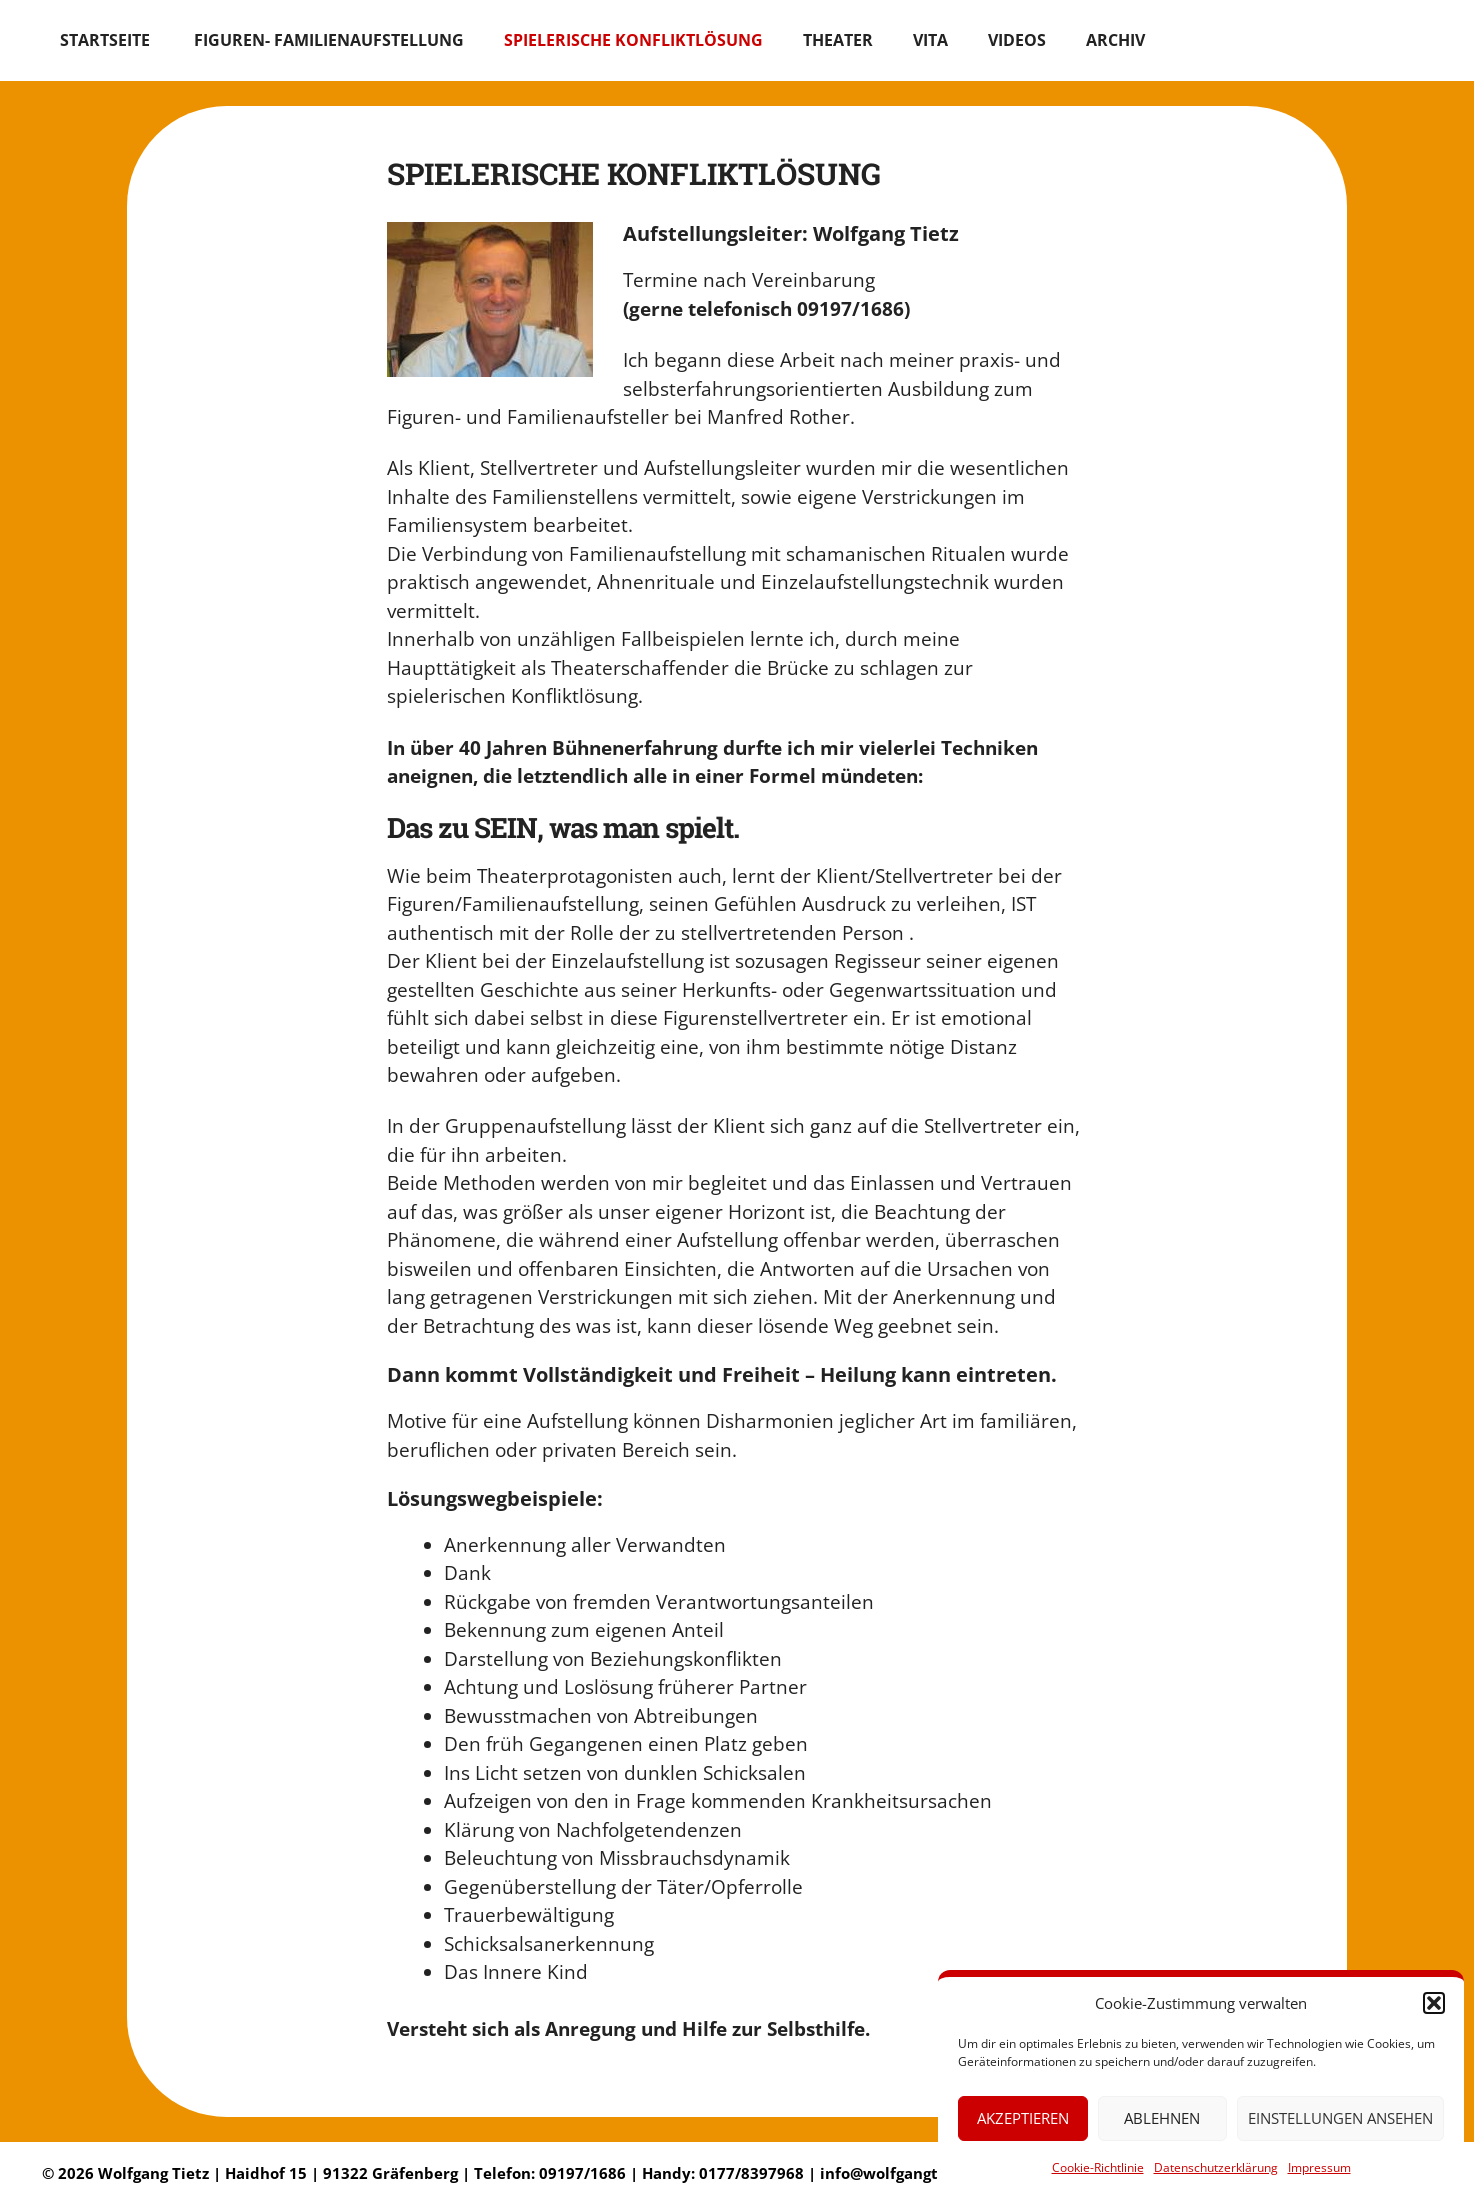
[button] (1434, 2003)
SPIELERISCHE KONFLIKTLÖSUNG (633, 40)
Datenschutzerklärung (1216, 2167)
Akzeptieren (1023, 2118)
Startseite (107, 40)
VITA (930, 40)
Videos (1017, 40)
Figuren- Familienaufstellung (329, 40)
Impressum (1319, 2167)
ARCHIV (1115, 40)
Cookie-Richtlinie (1098, 2167)
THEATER (838, 40)
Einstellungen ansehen (1340, 2118)
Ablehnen (1162, 2118)
